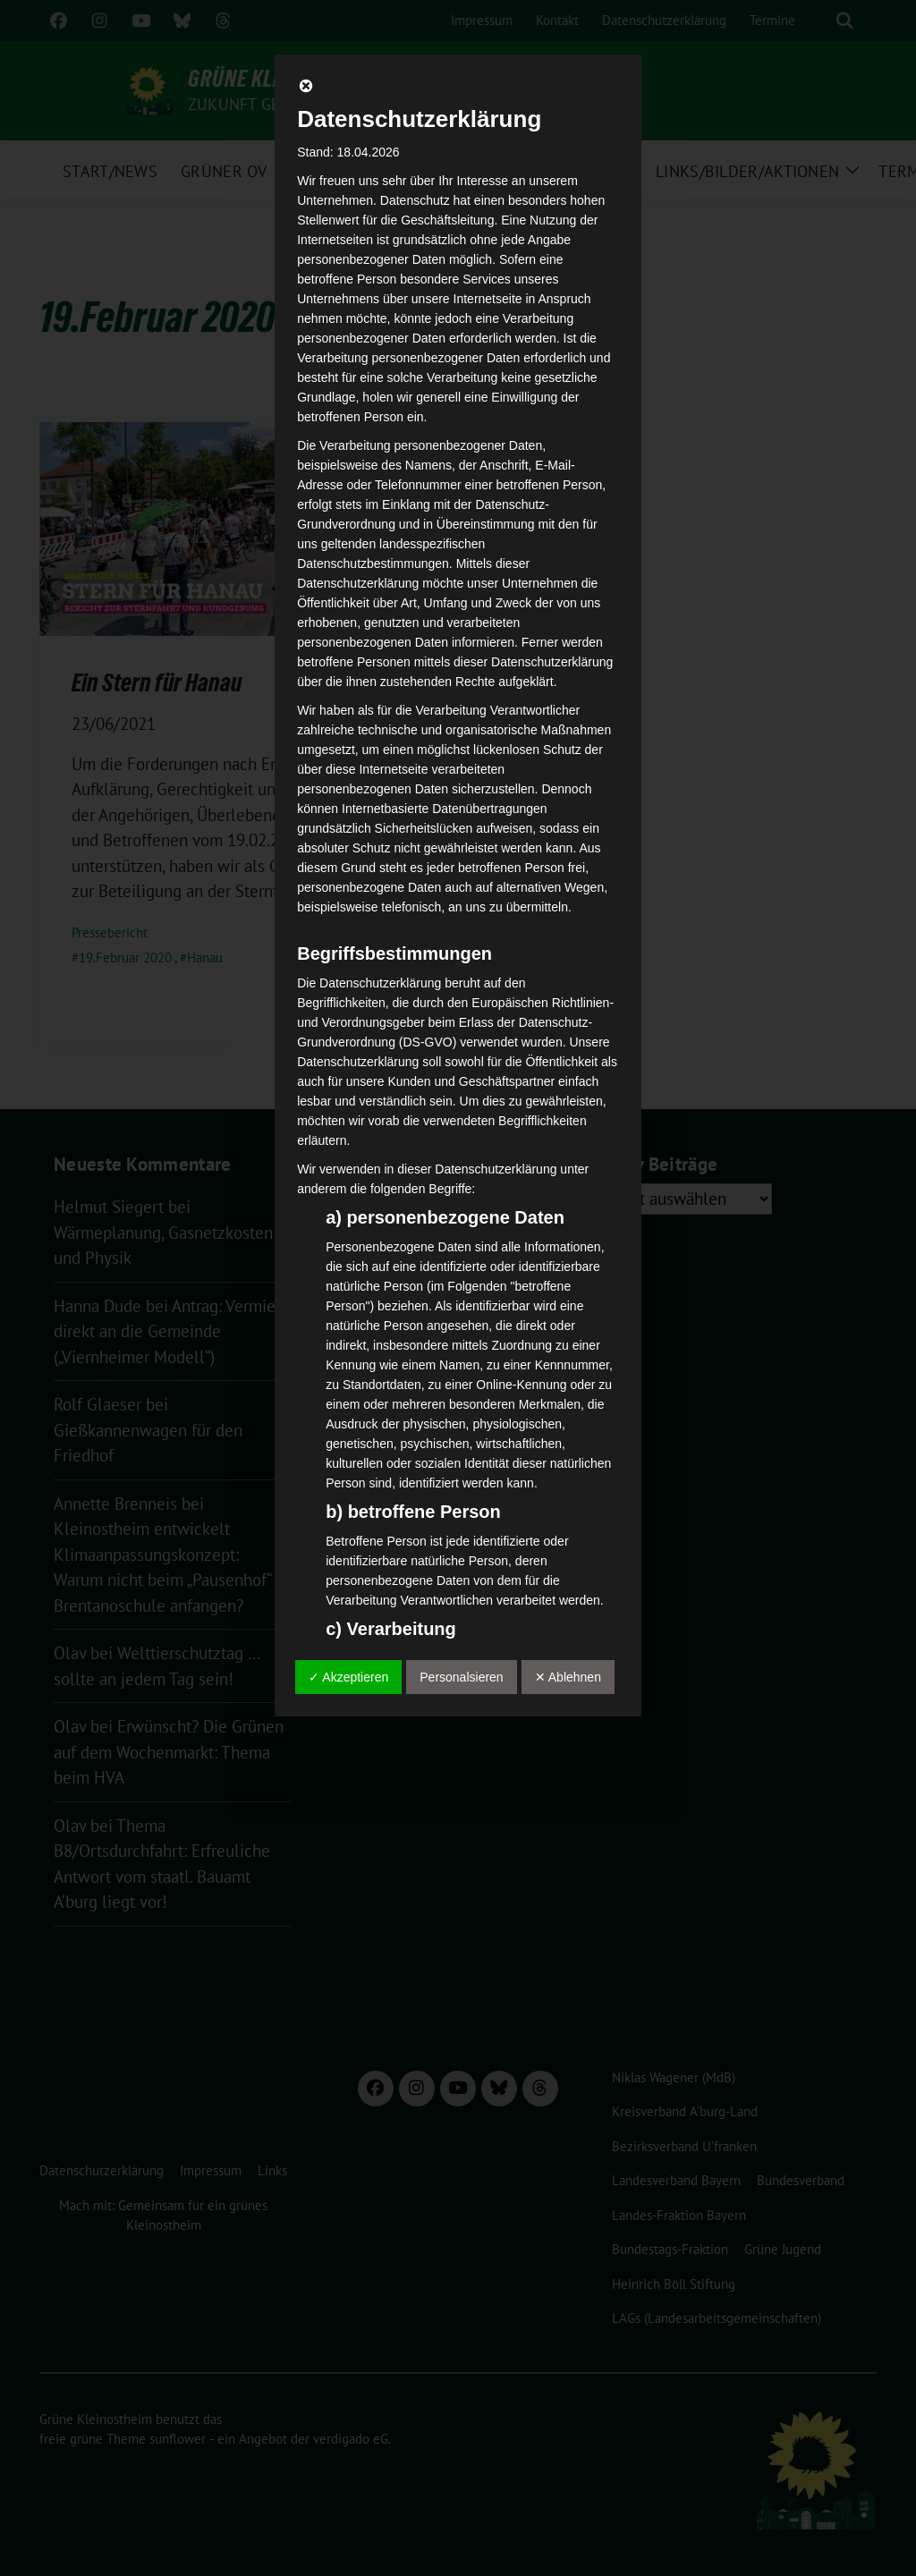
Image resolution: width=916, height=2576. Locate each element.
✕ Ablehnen (568, 1677)
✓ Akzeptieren (348, 1677)
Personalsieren (461, 1677)
